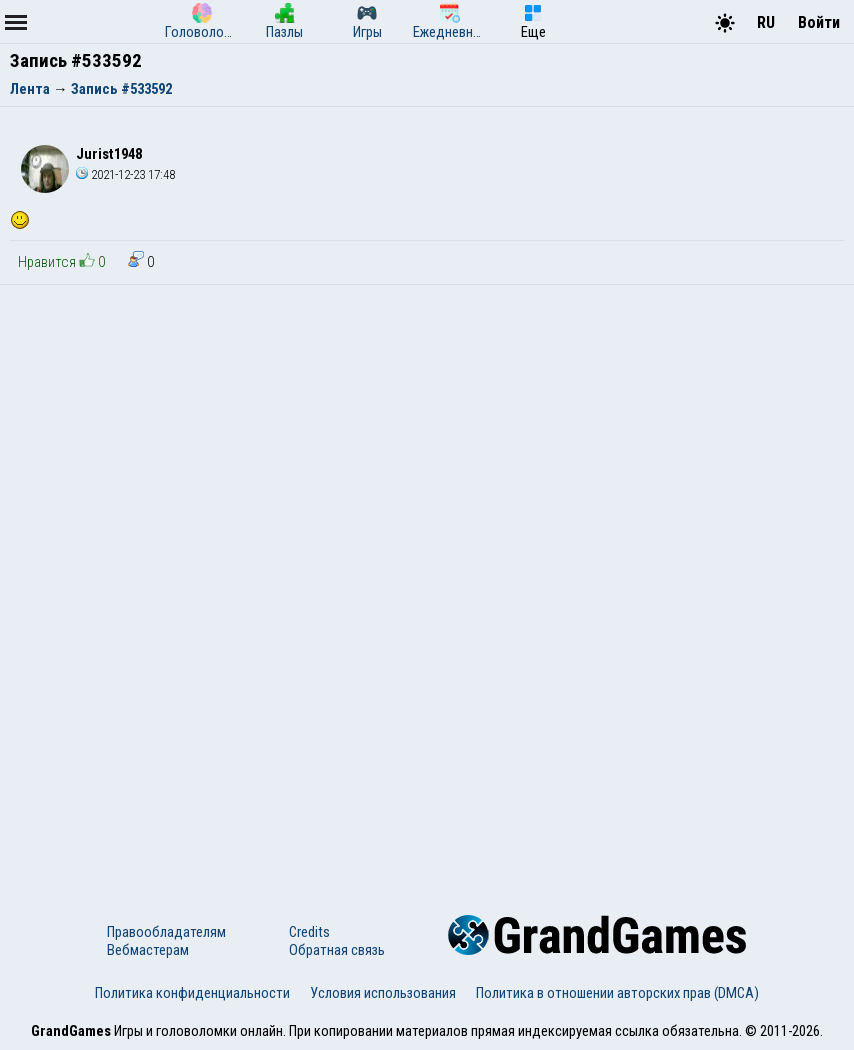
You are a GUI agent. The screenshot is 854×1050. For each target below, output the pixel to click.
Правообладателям (166, 932)
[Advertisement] (427, 435)
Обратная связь (337, 950)
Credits (309, 932)
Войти (819, 22)
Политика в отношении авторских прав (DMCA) (617, 993)
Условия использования (383, 993)
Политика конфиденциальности (192, 993)
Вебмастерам (148, 950)
